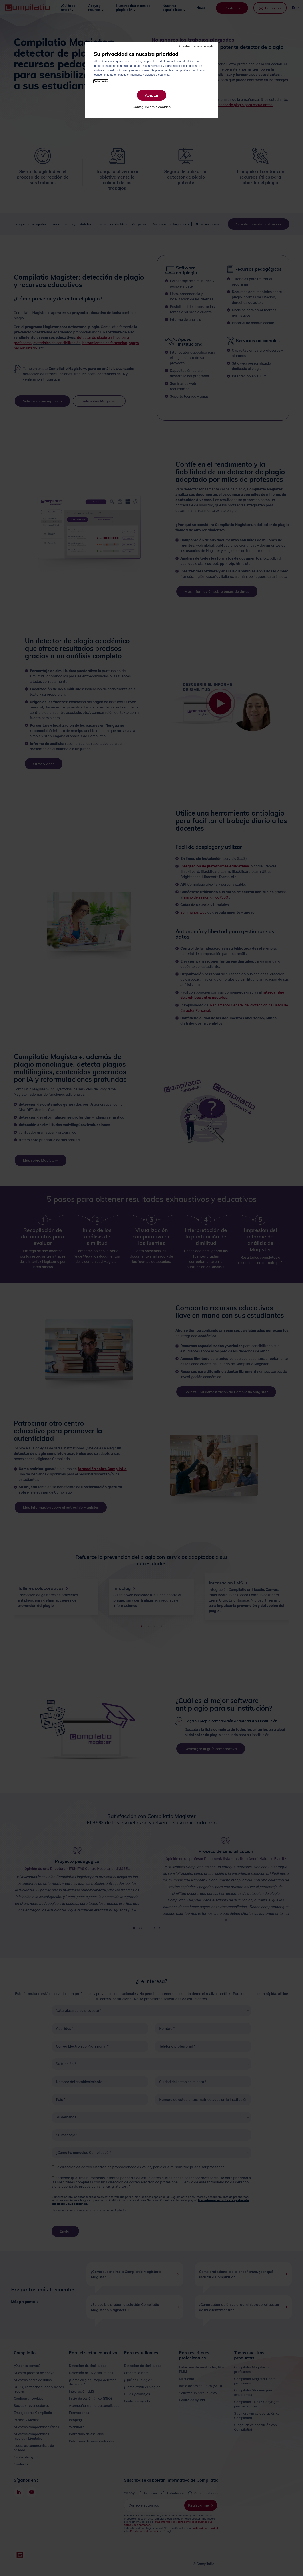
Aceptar (151, 95)
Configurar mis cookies (151, 107)
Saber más (101, 81)
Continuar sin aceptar (197, 46)
